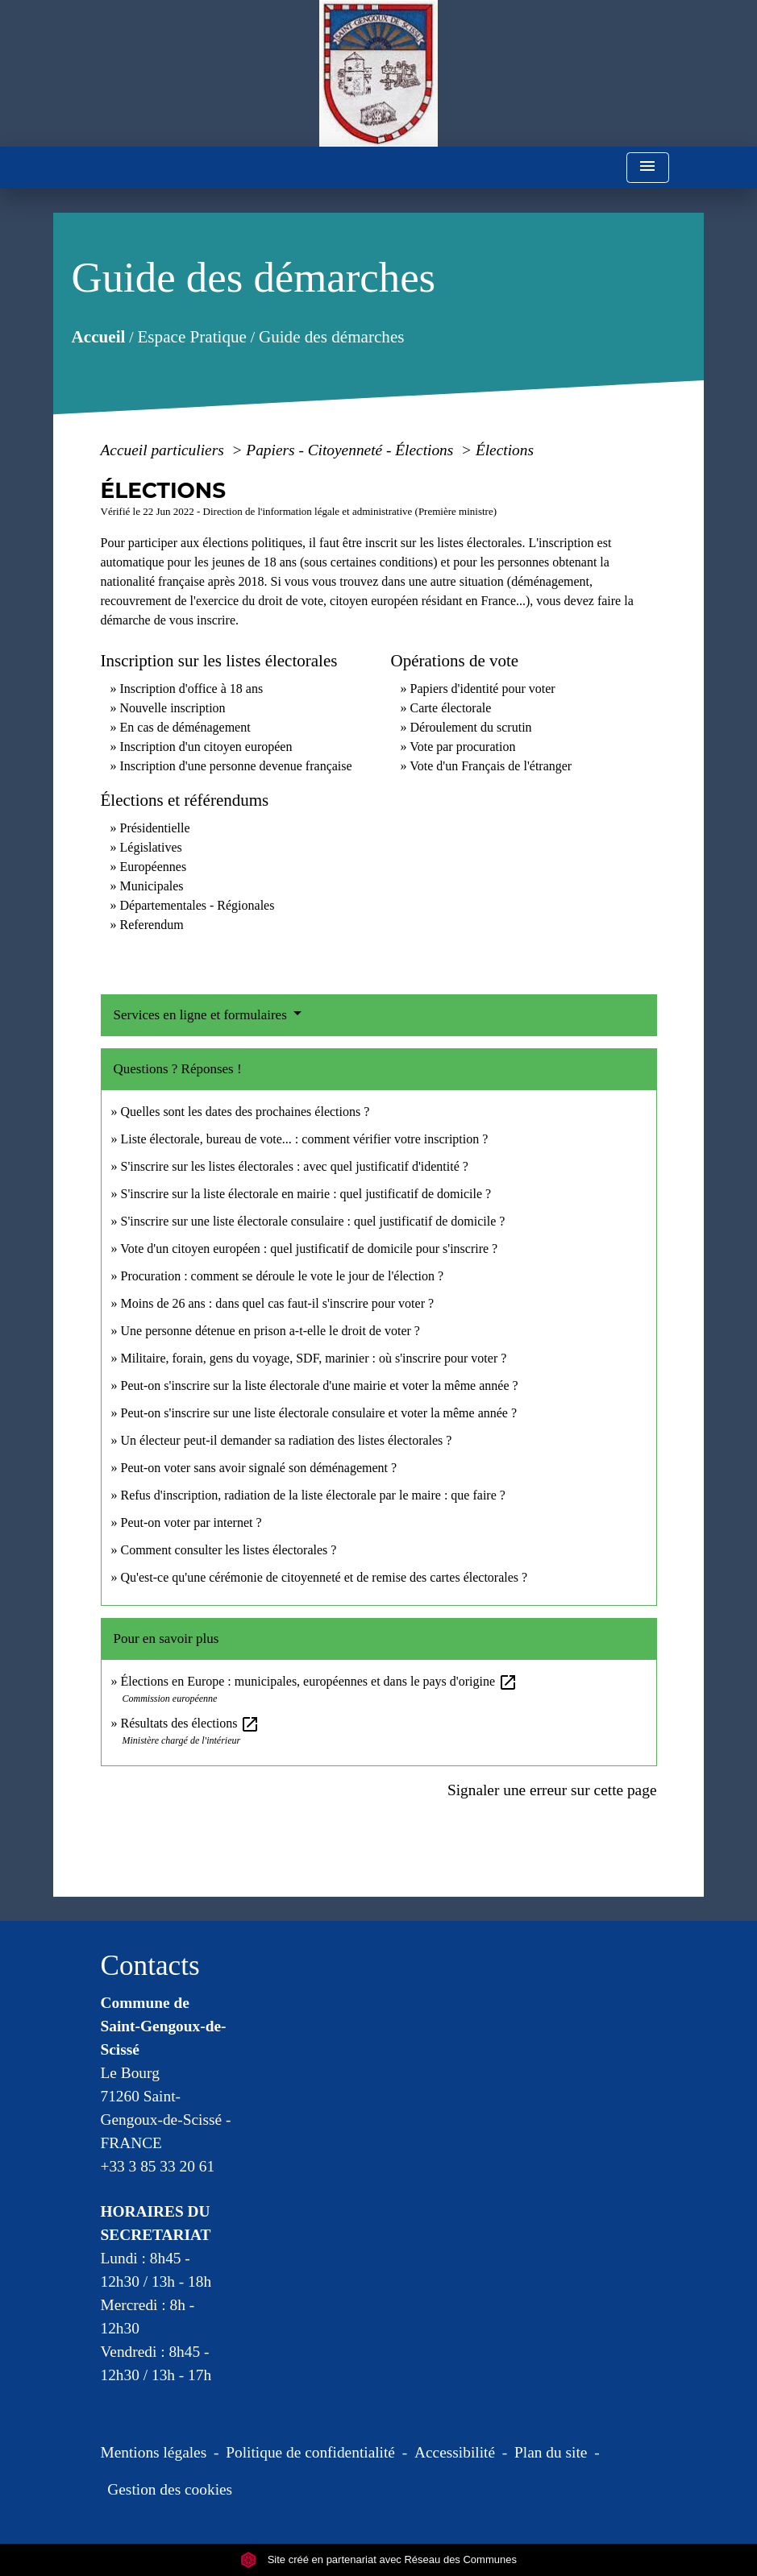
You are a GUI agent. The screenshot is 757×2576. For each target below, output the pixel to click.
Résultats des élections (190, 1723)
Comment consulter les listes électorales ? (229, 1550)
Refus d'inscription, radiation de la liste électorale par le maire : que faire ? (313, 1495)
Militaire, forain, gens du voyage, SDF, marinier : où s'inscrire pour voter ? (314, 1358)
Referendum (152, 924)
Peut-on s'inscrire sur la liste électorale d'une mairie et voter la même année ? (319, 1385)
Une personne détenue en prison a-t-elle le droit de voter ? (270, 1331)
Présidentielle (155, 828)
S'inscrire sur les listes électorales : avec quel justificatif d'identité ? (294, 1166)
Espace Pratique (191, 336)
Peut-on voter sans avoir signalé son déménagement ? (259, 1468)
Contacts (150, 1965)
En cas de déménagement (185, 727)
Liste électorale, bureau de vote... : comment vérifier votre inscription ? (305, 1139)
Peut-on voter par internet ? (191, 1522)
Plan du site (550, 2452)
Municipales (152, 886)
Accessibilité (454, 2452)
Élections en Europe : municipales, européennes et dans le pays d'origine (319, 1681)
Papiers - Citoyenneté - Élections (351, 450)
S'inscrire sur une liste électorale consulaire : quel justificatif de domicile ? (313, 1221)
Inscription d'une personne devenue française (236, 766)
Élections (505, 450)
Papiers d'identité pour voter (482, 688)
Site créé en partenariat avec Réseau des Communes (378, 2559)
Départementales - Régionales (197, 905)
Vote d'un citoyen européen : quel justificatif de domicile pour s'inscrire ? (308, 1248)
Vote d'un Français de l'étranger (491, 766)
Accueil (98, 336)
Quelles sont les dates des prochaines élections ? (245, 1111)
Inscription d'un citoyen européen (206, 746)
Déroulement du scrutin (471, 727)
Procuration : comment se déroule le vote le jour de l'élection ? (282, 1276)
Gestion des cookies (169, 2489)
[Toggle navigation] (647, 168)
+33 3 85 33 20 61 (158, 2166)
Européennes (153, 866)
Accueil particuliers (164, 450)
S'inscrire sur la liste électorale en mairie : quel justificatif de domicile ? (306, 1194)
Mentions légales (154, 2452)
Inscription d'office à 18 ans (192, 688)
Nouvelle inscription (173, 708)
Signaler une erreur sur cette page (552, 1790)
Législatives (151, 847)
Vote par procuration (462, 746)
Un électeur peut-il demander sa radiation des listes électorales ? (286, 1440)
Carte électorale (451, 708)
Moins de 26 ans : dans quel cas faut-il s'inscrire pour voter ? (278, 1303)
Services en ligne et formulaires (202, 1015)
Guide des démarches (332, 336)
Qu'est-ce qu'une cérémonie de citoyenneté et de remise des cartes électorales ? (324, 1577)
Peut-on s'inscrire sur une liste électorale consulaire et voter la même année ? (319, 1413)
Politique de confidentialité (310, 2452)
